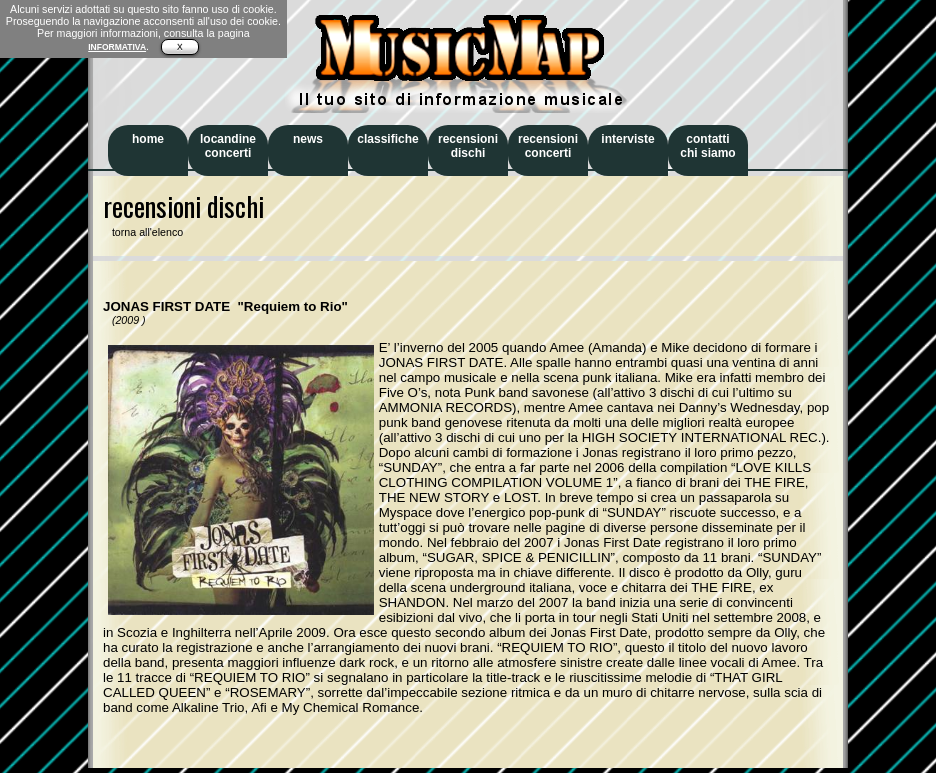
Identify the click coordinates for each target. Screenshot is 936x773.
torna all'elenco (143, 232)
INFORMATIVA (117, 47)
